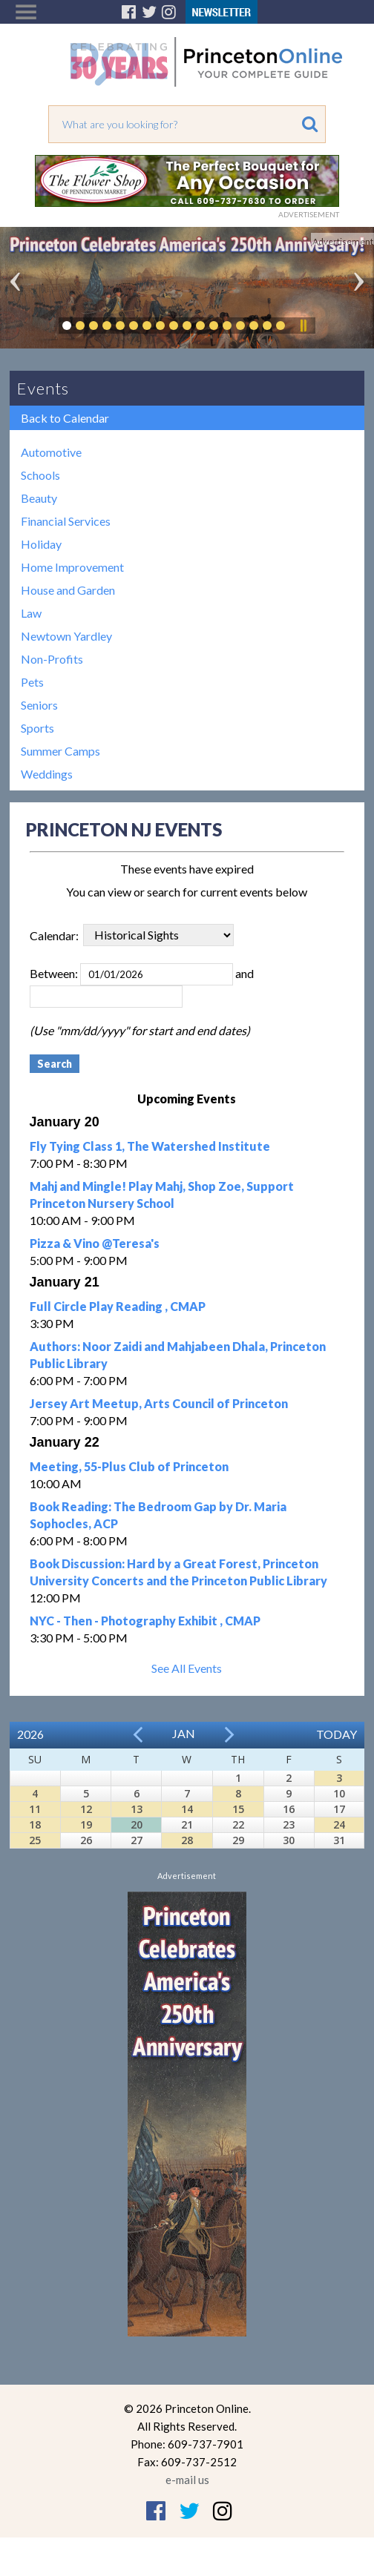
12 (86, 1809)
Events (43, 388)
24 (339, 1824)
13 (136, 1809)
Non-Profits (52, 659)
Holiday (41, 544)
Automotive (51, 452)
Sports (37, 728)
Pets (32, 682)
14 (187, 1809)
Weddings (47, 774)
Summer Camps (60, 751)
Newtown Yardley (66, 636)
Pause (302, 325)
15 (238, 1809)
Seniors (39, 705)
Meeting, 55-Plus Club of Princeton (129, 1466)
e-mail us (187, 2479)
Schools (40, 475)
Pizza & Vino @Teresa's (95, 1243)
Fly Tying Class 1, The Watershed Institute (150, 1146)
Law (31, 613)
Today (336, 1734)
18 (35, 1824)
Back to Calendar (65, 418)
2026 (30, 1734)
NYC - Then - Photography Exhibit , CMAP (145, 1621)
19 (86, 1824)
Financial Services (66, 521)
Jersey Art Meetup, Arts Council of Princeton (159, 1403)
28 (187, 1840)
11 (35, 1809)
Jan (183, 1733)
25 (35, 1840)
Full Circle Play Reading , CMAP (118, 1306)
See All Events (186, 1668)
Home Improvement (72, 567)
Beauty (39, 498)
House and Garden (68, 590)
